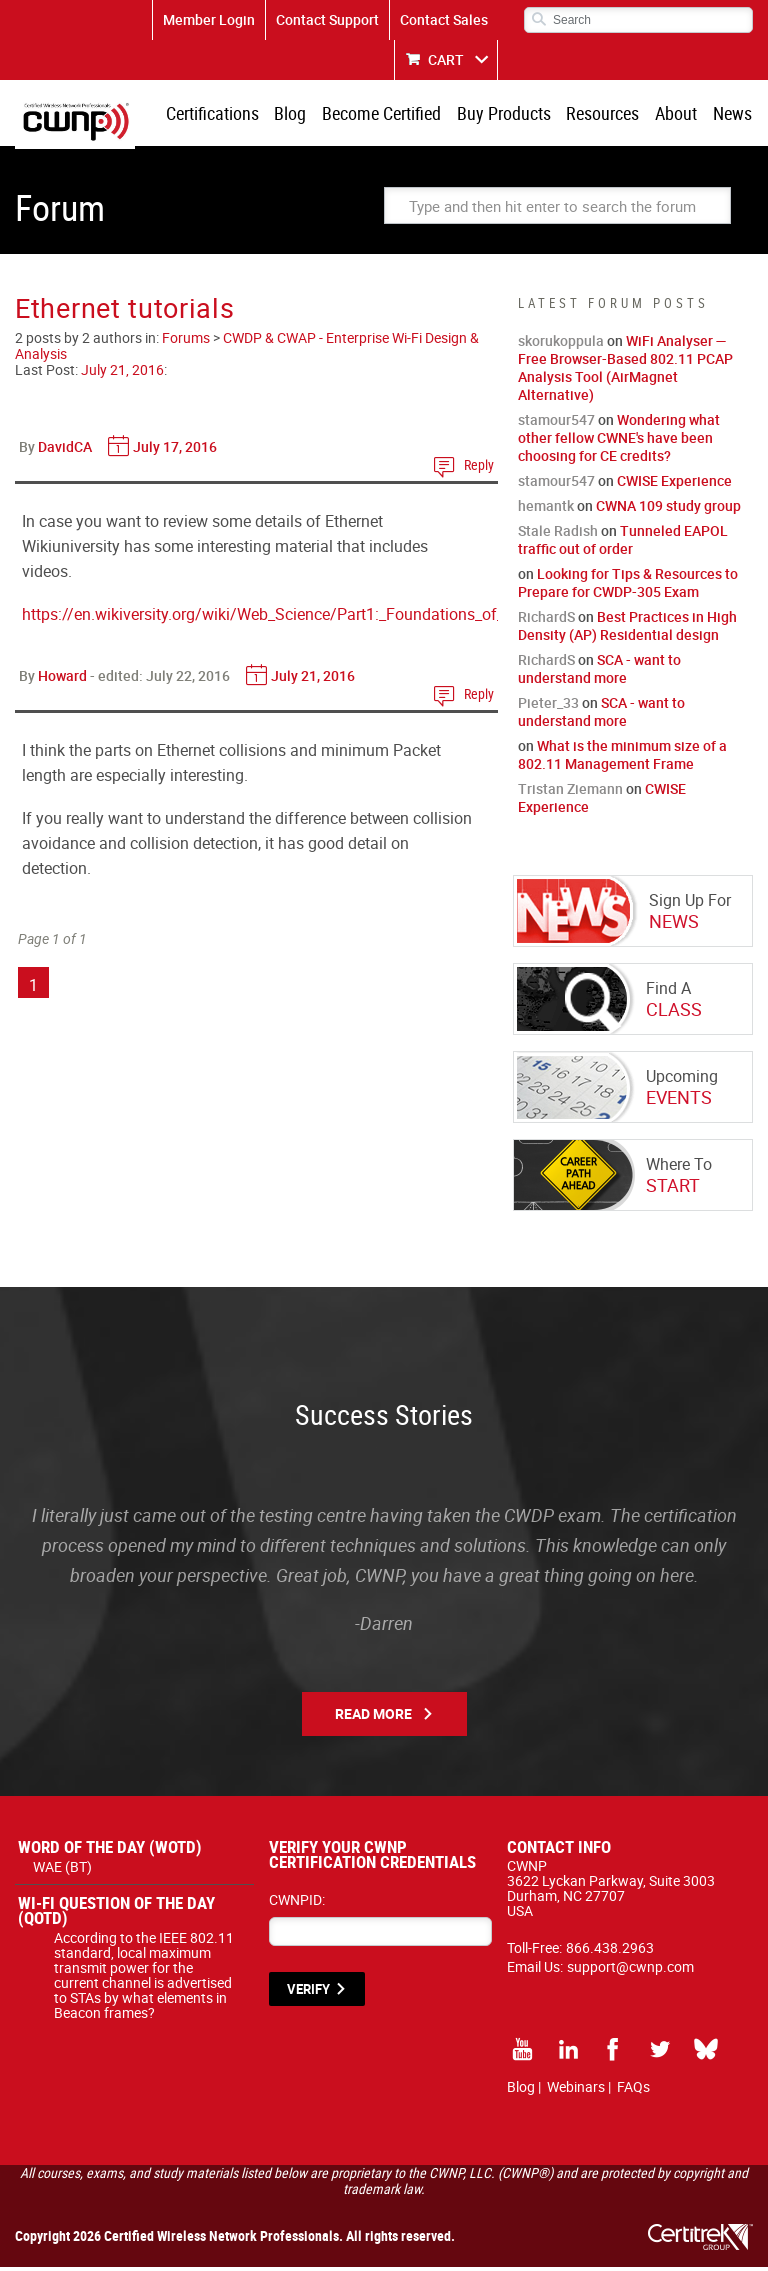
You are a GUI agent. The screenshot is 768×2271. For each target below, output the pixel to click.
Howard (62, 679)
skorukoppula (561, 344)
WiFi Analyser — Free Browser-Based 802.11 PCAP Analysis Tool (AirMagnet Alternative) (625, 371)
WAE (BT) (62, 1870)
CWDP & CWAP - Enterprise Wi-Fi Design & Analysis (247, 349)
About (680, 115)
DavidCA (65, 450)
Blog (305, 115)
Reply (479, 468)
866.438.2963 (610, 1951)
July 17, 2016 (175, 450)
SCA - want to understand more (599, 672)
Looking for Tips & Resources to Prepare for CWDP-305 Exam (628, 586)
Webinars (576, 2090)
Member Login (209, 19)
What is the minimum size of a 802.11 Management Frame (622, 758)
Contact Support (327, 19)
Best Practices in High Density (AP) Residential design (627, 629)
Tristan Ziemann (570, 792)
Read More (373, 1717)
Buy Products (513, 115)
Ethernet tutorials (125, 311)
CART (446, 59)
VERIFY (308, 1993)
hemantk (546, 509)
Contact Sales (444, 19)
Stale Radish (558, 534)
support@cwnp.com (630, 1970)
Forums (186, 341)
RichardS (546, 620)
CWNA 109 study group (668, 509)
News (733, 115)
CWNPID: (297, 1903)
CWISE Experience (674, 484)
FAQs (633, 2090)
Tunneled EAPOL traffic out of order (623, 543)
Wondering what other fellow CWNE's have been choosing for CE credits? (619, 441)
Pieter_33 (548, 706)
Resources (609, 115)
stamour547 (556, 423)
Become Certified (393, 115)
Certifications (229, 115)
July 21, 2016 (122, 373)
